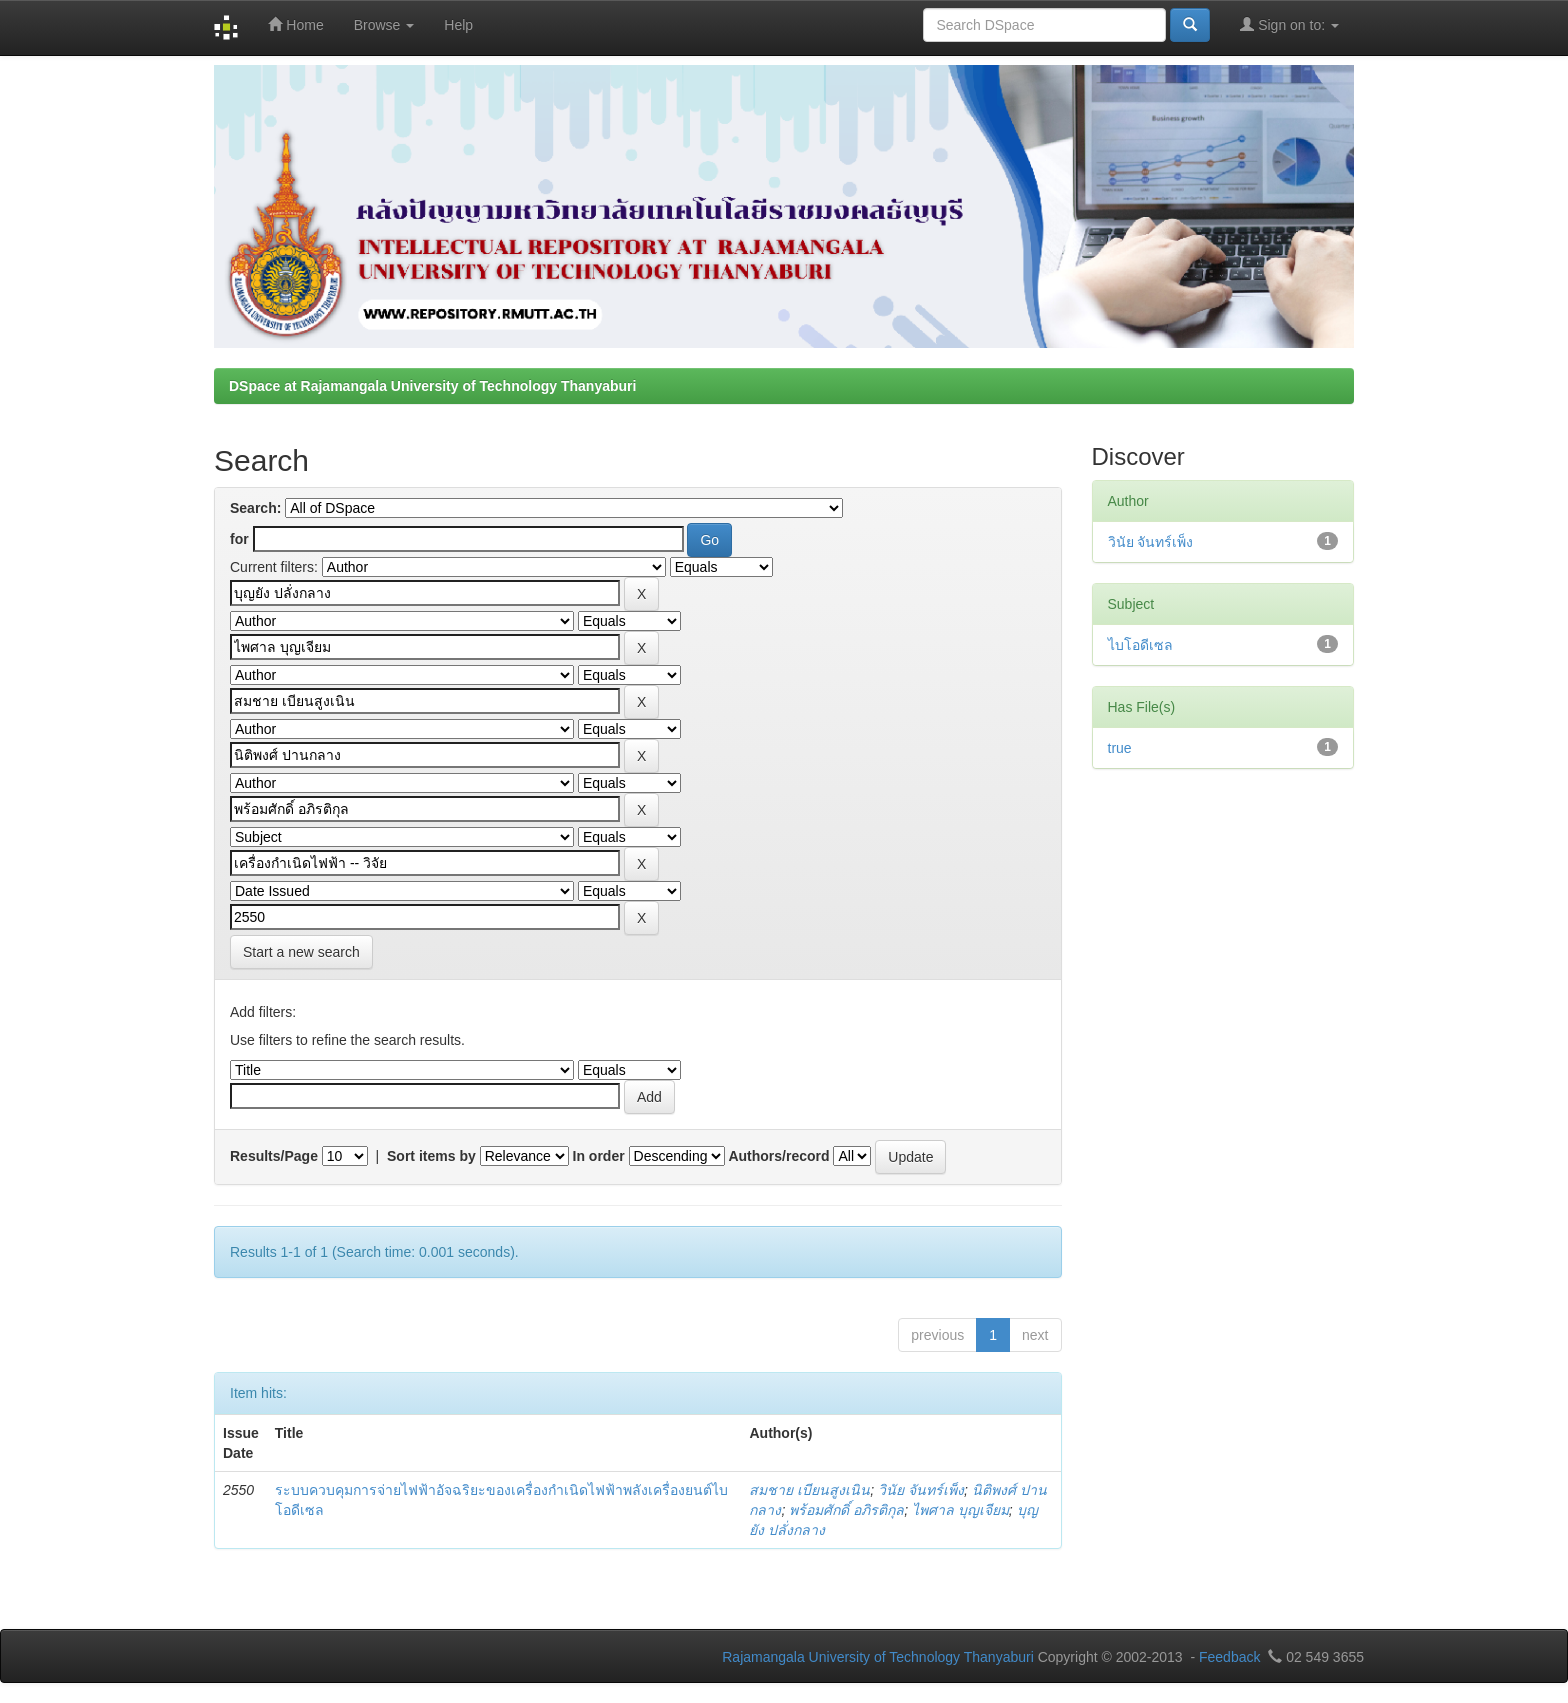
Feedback (1229, 1657)
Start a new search (301, 952)
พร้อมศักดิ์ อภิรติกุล (846, 1510)
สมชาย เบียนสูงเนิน (809, 1490)
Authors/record (778, 1156)
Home (295, 24)
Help (458, 25)
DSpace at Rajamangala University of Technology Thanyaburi (432, 386)
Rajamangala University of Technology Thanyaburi (878, 1657)
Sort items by (431, 1156)
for (239, 539)
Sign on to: (1289, 24)
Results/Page (274, 1156)
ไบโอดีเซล (1140, 645)
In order (599, 1156)
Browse (384, 25)
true (1120, 748)
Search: (255, 508)
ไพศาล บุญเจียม (960, 1510)
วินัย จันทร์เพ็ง (921, 1490)
